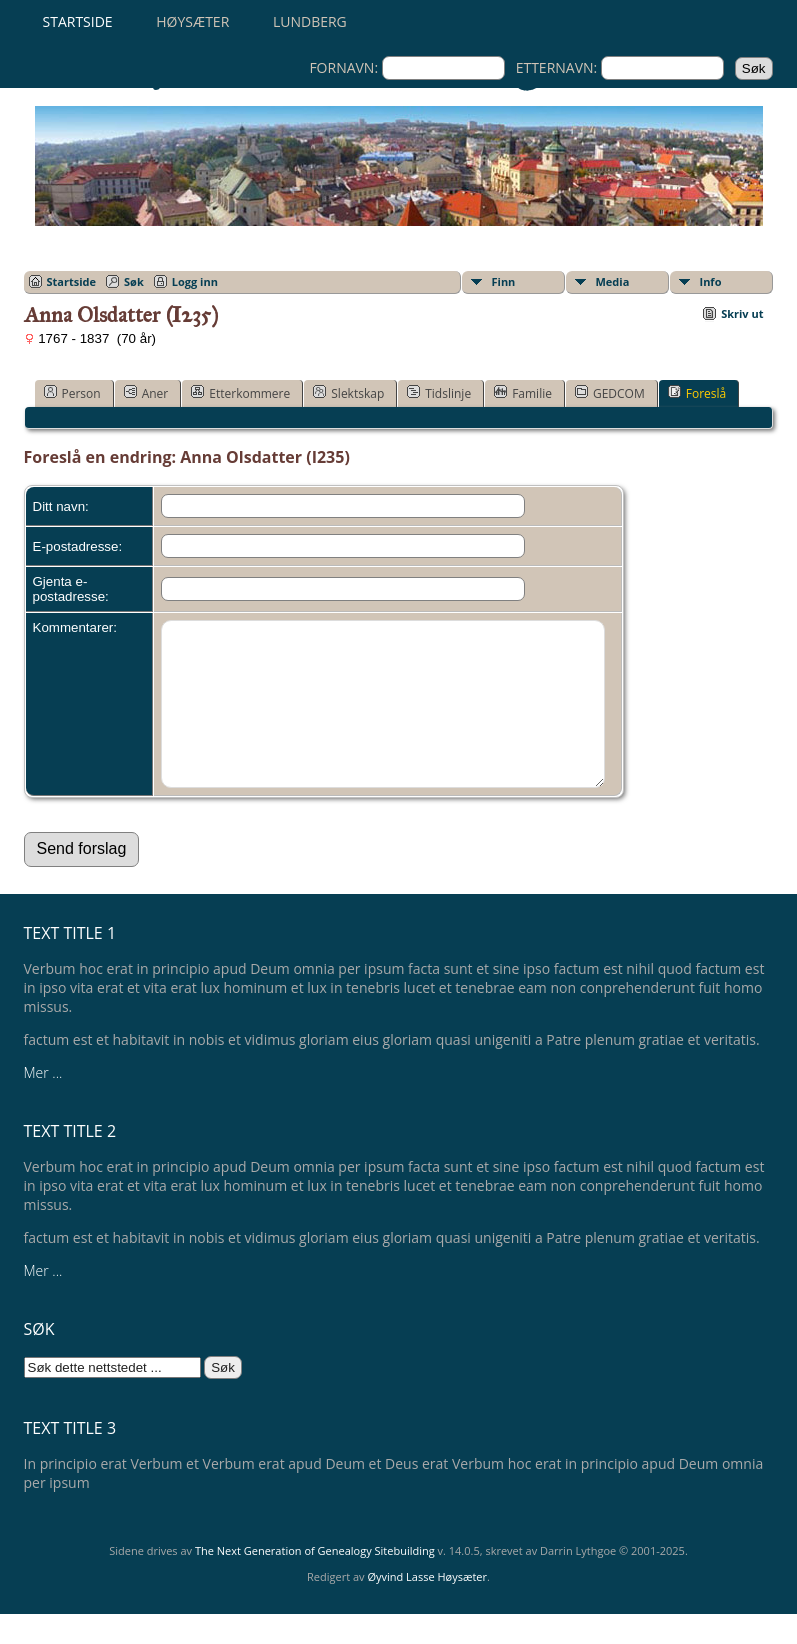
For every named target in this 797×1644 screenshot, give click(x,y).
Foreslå (697, 393)
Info (711, 281)
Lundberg (310, 21)
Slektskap (348, 393)
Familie (523, 393)
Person (72, 393)
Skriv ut (742, 313)
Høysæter (192, 21)
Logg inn (195, 281)
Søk (134, 281)
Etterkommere (240, 393)
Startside (78, 21)
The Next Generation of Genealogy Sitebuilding (315, 1580)
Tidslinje (439, 393)
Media (613, 281)
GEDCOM (610, 393)
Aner (146, 393)
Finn (504, 281)
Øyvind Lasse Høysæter (427, 1606)
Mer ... (43, 1102)
